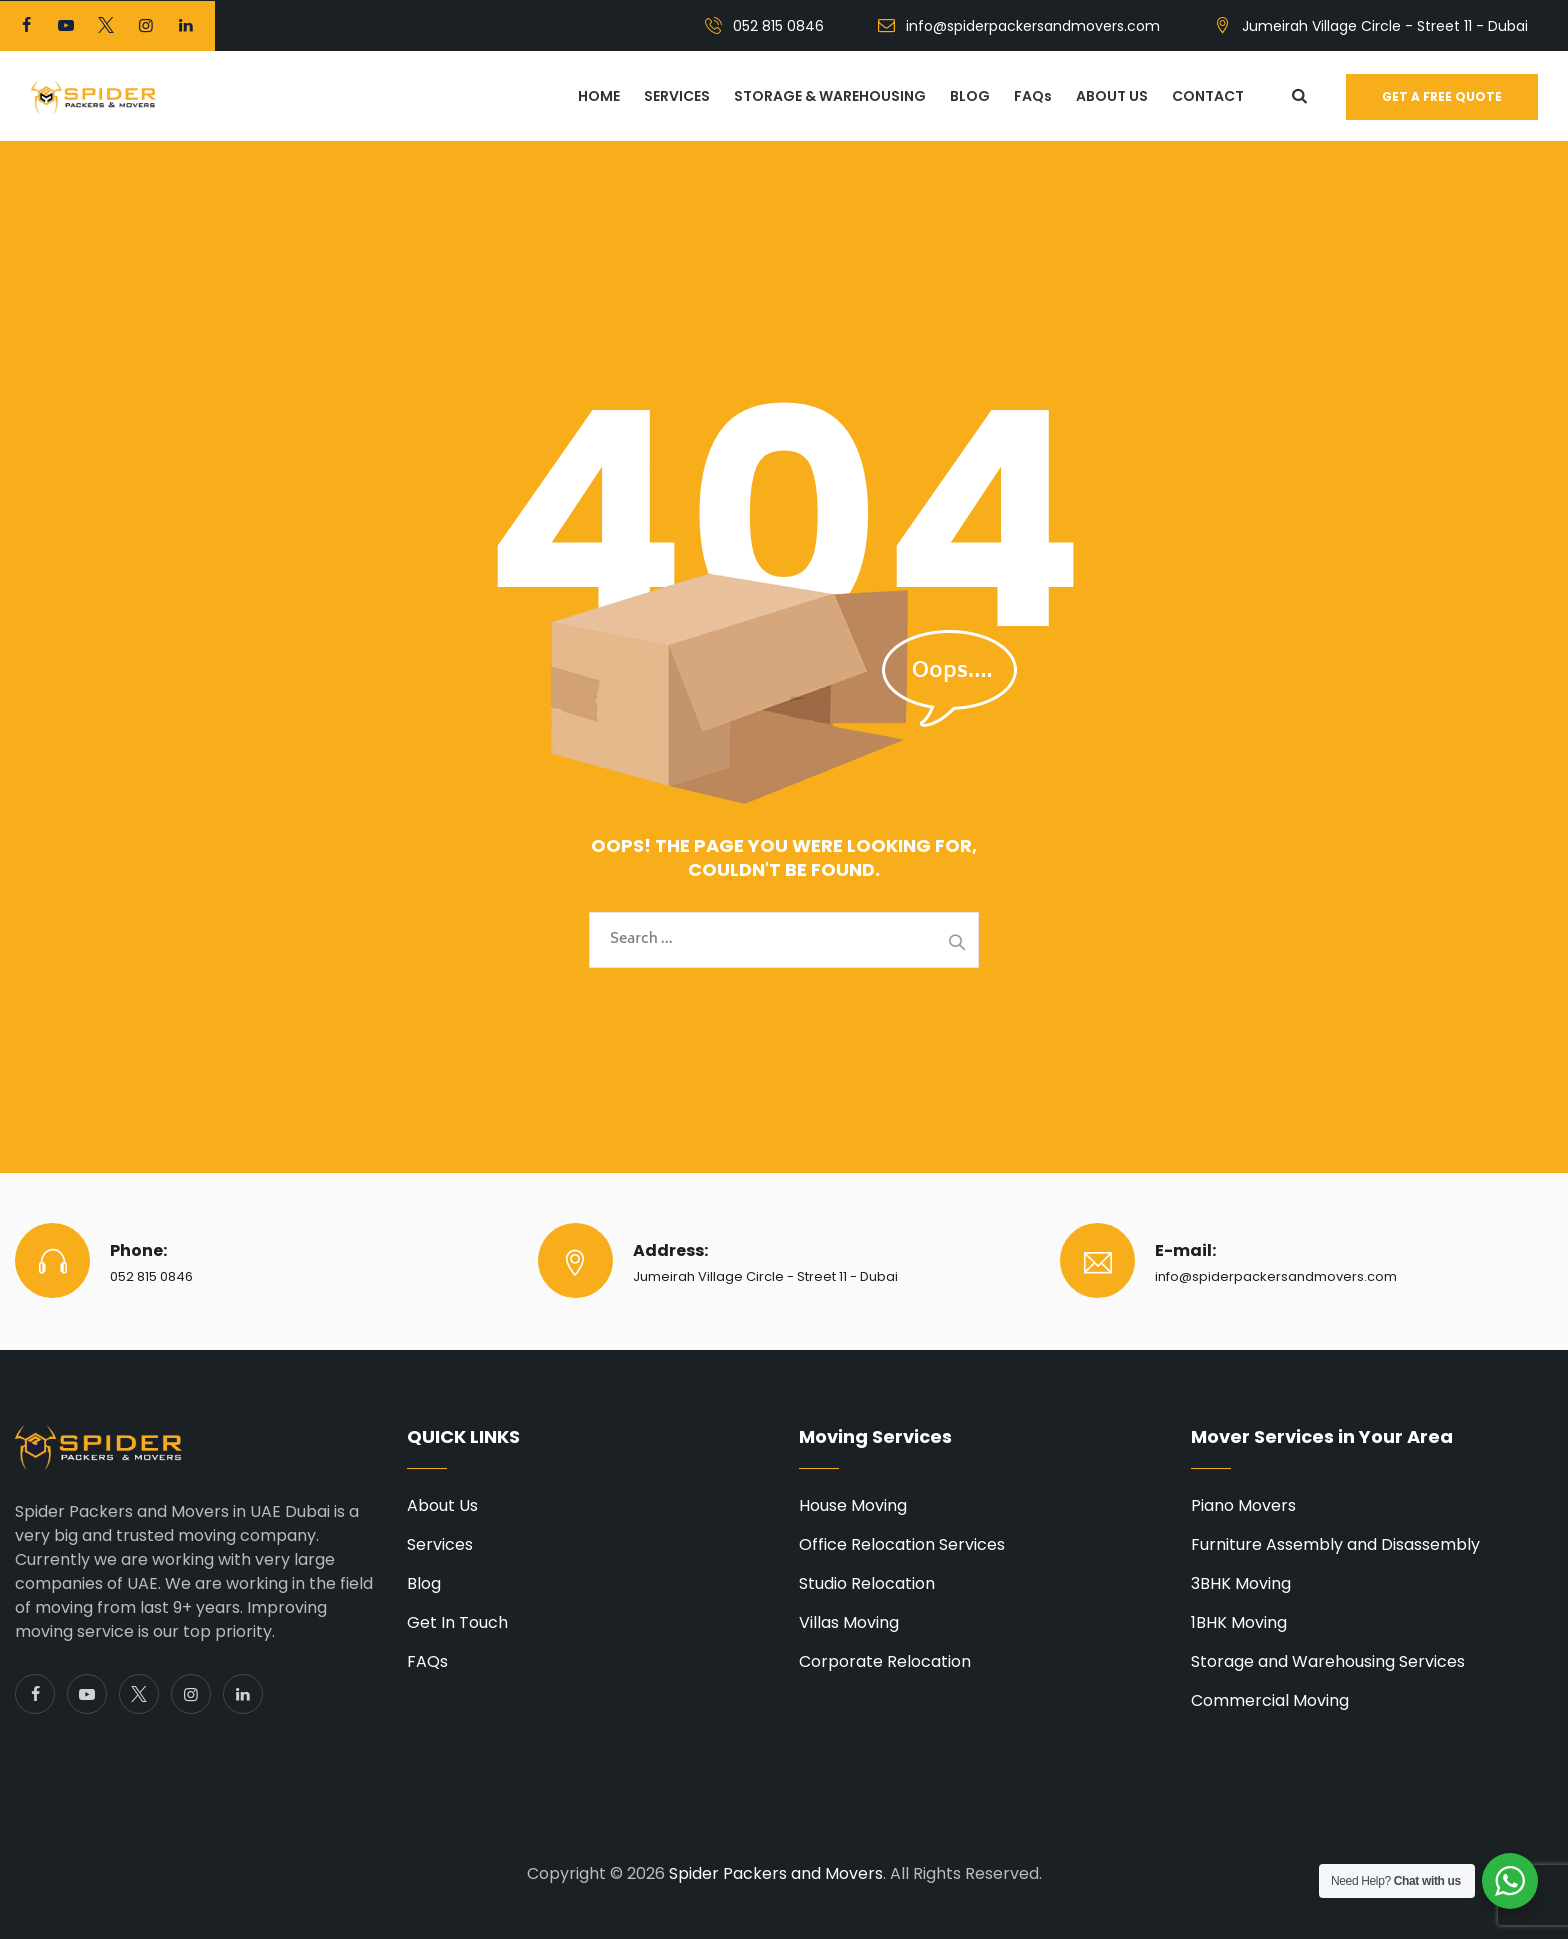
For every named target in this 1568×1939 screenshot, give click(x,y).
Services (440, 1544)
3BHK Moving (1241, 1583)
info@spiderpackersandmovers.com (1033, 26)
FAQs (1033, 96)
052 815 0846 (778, 26)
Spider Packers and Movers (776, 1873)
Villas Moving (849, 1622)
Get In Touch (457, 1622)
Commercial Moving (1270, 1700)
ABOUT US (1112, 96)
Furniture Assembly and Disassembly (1335, 1544)
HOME (599, 96)
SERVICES (677, 96)
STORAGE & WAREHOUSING (830, 96)
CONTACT (1208, 96)
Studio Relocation (867, 1583)
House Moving (853, 1505)
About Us (442, 1505)
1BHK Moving (1239, 1622)
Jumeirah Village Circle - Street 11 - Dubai (1385, 26)
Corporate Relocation (885, 1661)
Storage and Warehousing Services (1328, 1661)
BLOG (970, 96)
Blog (424, 1583)
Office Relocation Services (902, 1544)
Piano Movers (1243, 1505)
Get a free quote (1442, 96)
